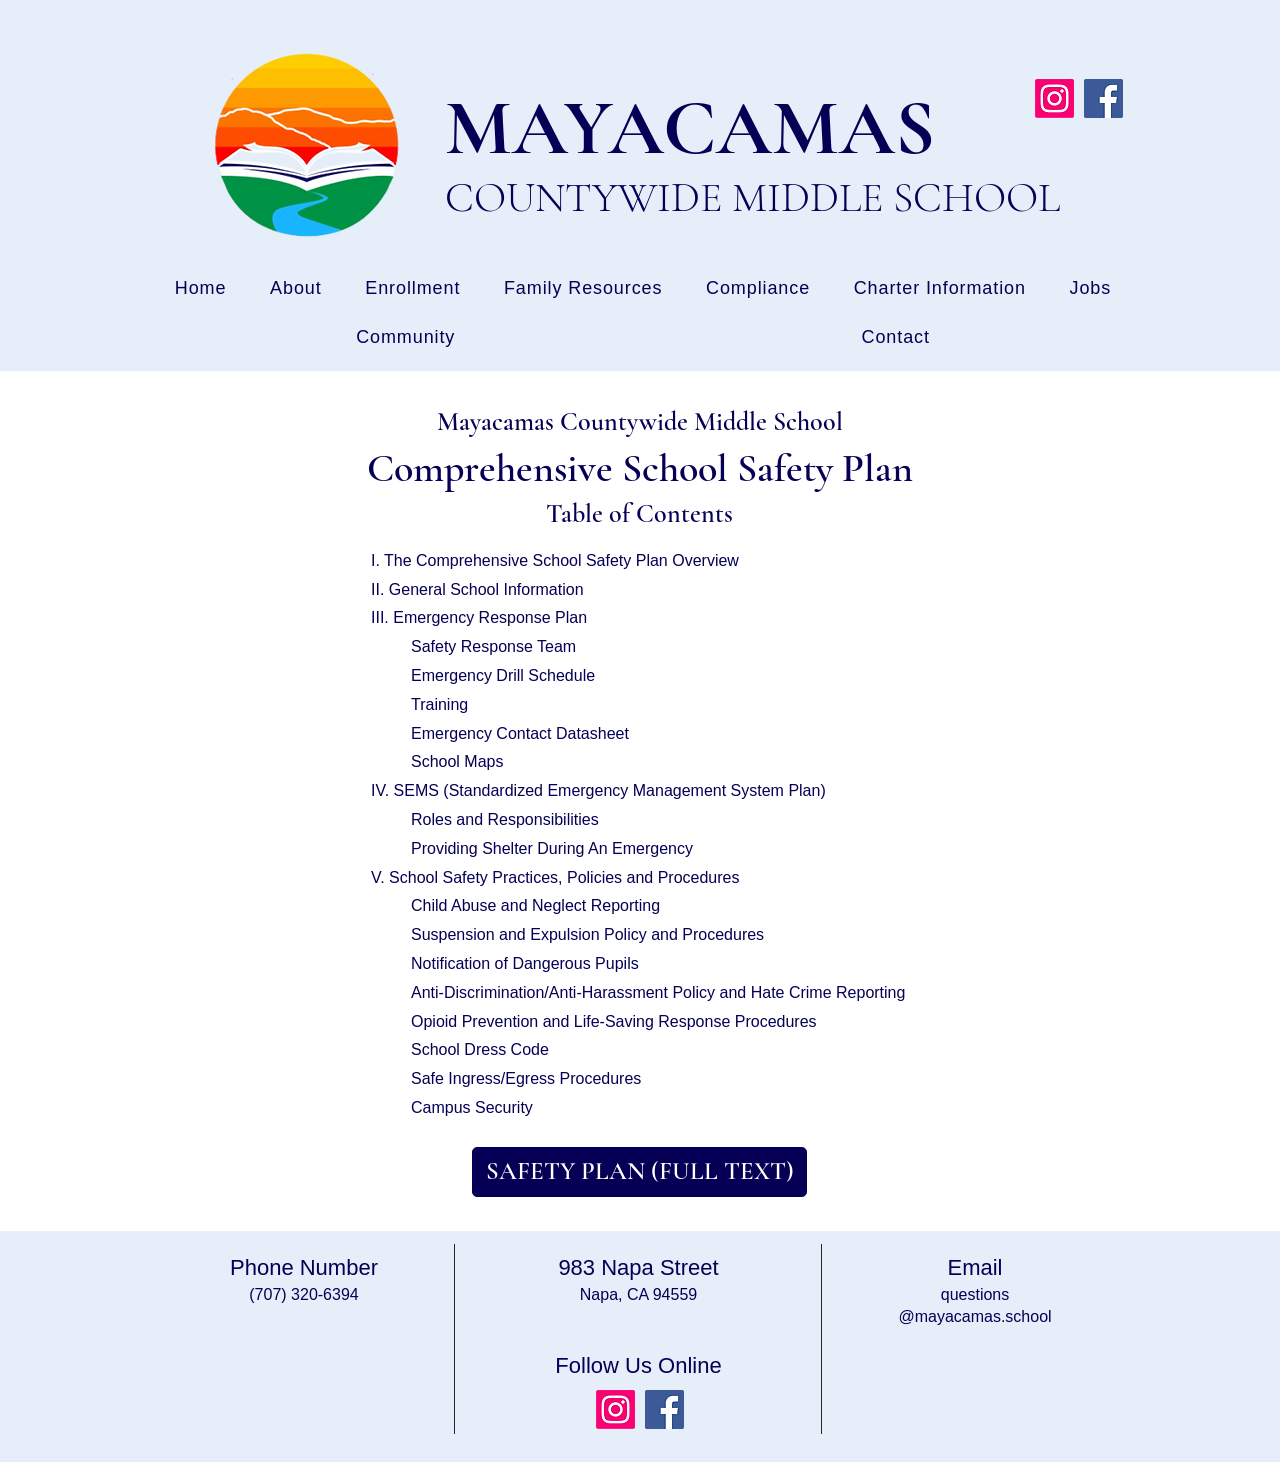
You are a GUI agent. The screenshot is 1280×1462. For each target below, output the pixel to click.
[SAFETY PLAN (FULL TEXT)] (639, 1172)
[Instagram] (1054, 98)
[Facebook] (1103, 98)
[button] (1090, 288)
